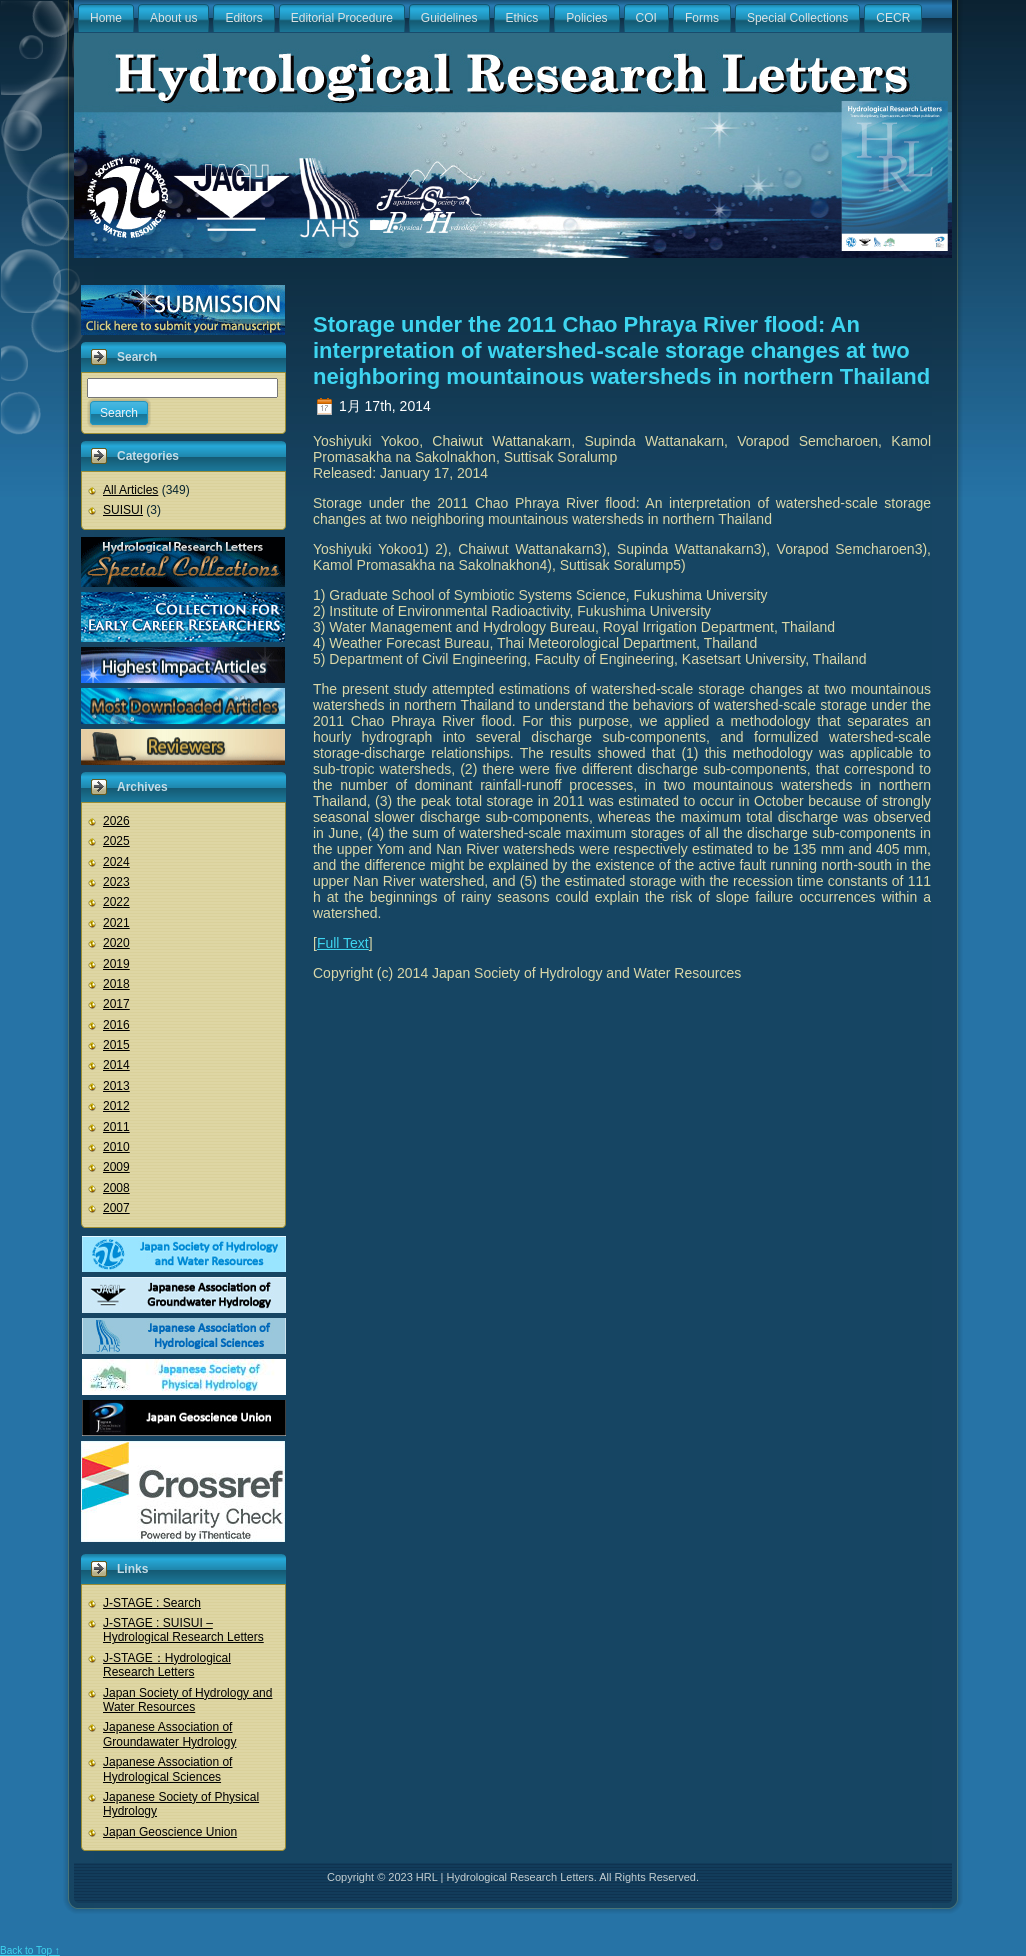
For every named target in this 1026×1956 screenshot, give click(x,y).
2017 (116, 1004)
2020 (116, 943)
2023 (116, 882)
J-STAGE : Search (152, 1603)
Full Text (343, 943)
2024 (116, 862)
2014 (116, 1065)
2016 (116, 1025)
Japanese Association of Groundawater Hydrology (169, 1734)
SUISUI (123, 510)
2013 (116, 1086)
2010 (116, 1147)
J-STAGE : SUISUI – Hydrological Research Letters (183, 1630)
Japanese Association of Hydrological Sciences (167, 1769)
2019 (116, 964)
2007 (116, 1208)
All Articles (130, 490)
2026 (116, 821)
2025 (116, 841)
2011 (116, 1127)
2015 (116, 1045)
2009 (116, 1167)
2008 (116, 1188)
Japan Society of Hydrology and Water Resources (187, 1700)
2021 (116, 923)
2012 (116, 1106)
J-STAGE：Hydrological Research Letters (167, 1665)
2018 (116, 984)
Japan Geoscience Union (170, 1832)
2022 (116, 902)
